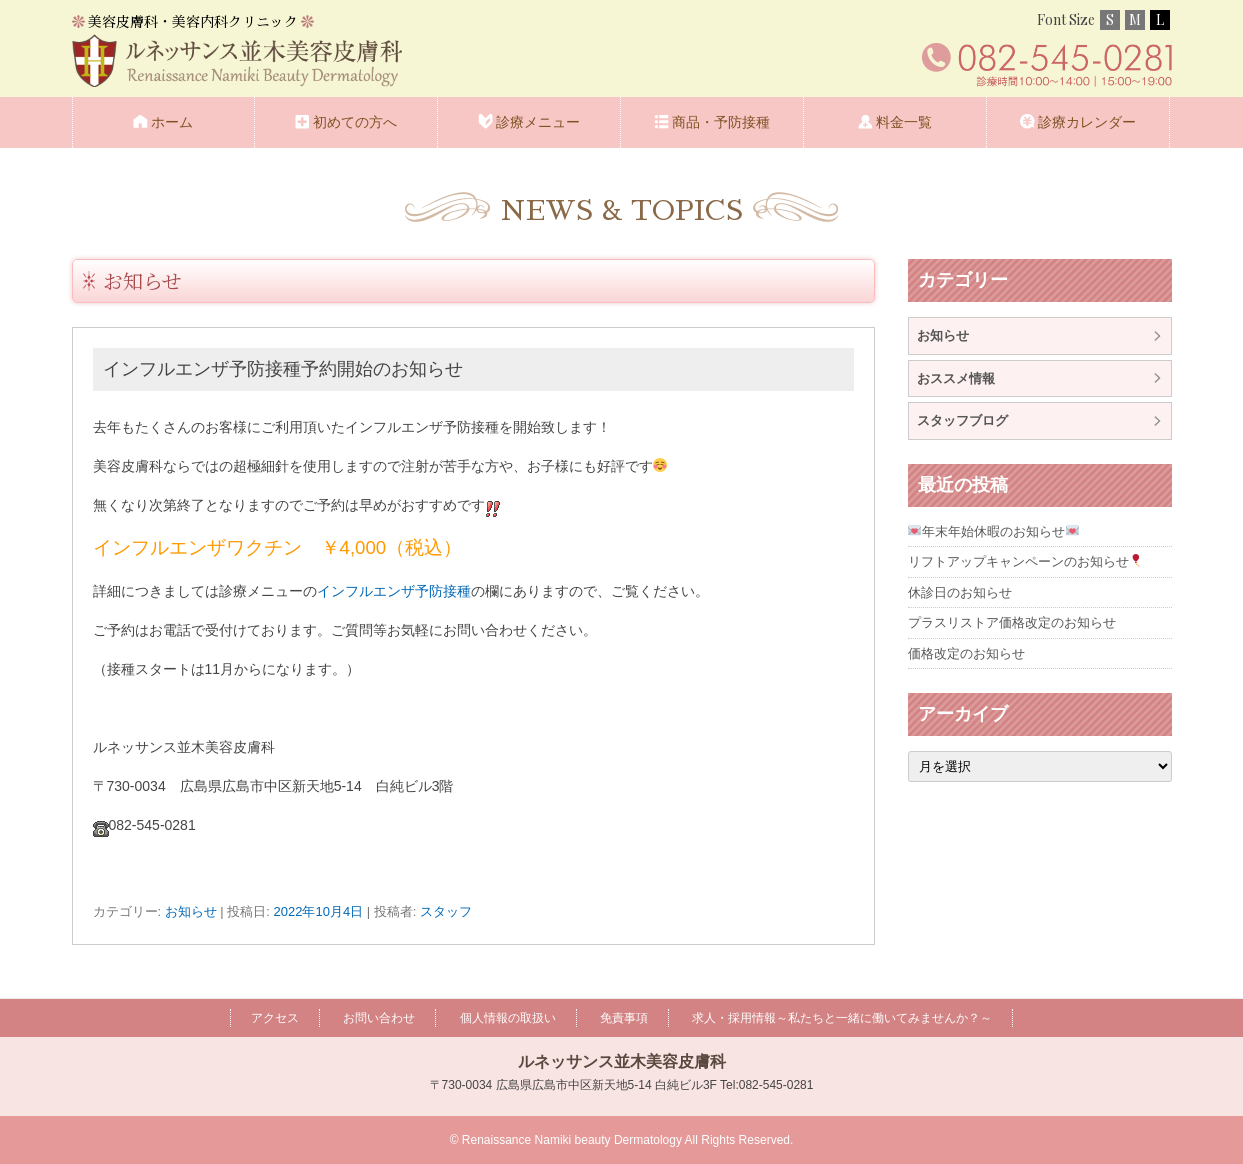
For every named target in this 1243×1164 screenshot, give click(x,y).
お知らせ (142, 280)
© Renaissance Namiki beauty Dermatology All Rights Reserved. (622, 1140)
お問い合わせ (379, 1018)
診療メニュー (538, 122)
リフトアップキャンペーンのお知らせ (1025, 561)
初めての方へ (355, 122)
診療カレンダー (1087, 122)
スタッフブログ (962, 420)
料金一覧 (904, 122)
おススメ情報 (956, 378)
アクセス (275, 1018)
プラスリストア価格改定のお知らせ (1012, 622)
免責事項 (624, 1018)
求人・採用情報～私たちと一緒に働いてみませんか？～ (842, 1018)
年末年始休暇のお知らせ (993, 531)
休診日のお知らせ (960, 592)
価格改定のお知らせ (966, 653)
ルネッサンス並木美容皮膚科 (622, 1061)
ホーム (172, 122)
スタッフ (446, 911)
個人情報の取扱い (508, 1018)
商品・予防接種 (721, 122)
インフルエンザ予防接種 (394, 591)
